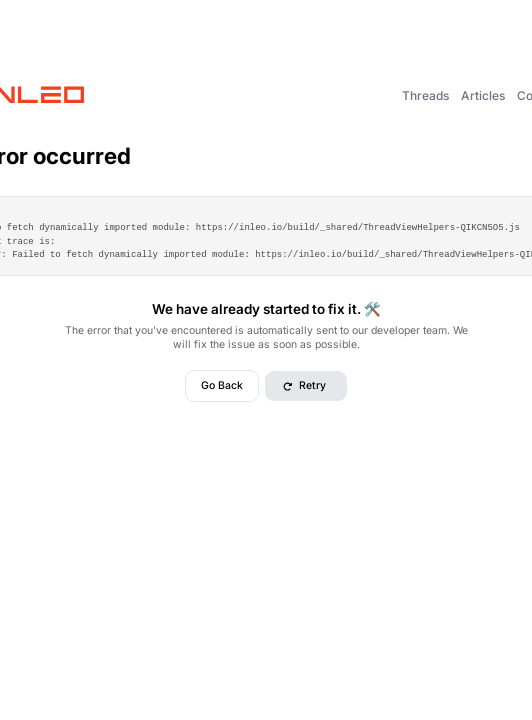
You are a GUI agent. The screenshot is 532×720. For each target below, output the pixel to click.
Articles (483, 95)
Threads (425, 95)
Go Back (222, 385)
